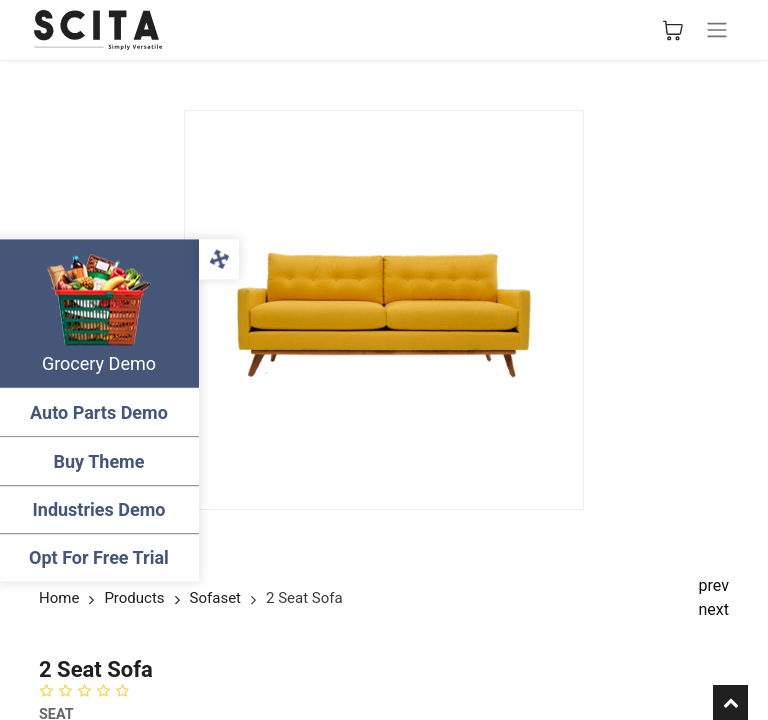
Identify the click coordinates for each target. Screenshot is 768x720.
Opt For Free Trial (100, 557)
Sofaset (215, 598)
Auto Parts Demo (100, 412)
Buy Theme (100, 461)
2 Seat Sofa (304, 598)
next (714, 609)
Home (59, 598)
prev (714, 585)
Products (134, 598)
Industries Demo (100, 509)
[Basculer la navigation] (717, 30)
